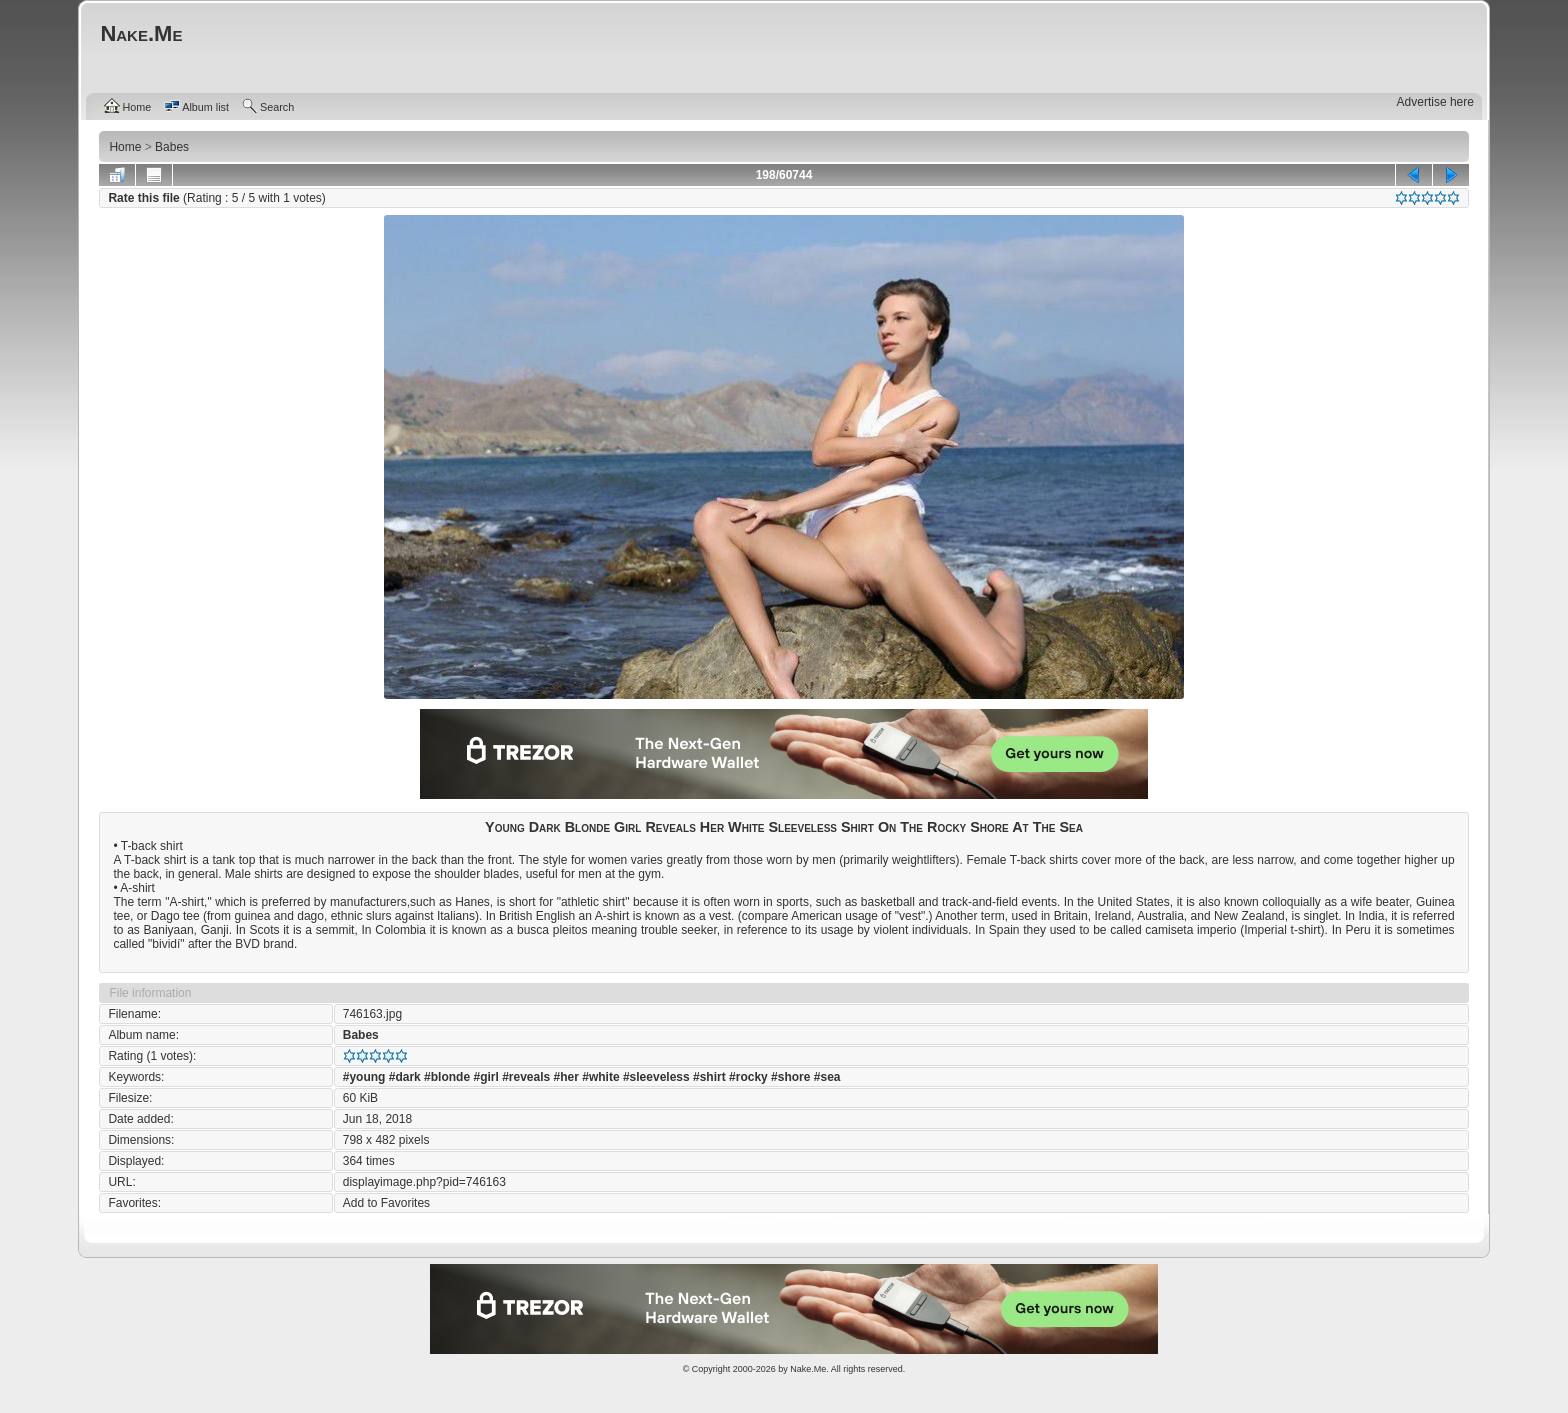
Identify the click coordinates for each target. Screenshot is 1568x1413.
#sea (827, 1077)
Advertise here (1435, 102)
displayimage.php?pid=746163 (424, 1182)
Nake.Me (808, 1369)
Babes (361, 1035)
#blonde (447, 1077)
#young (364, 1077)
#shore (790, 1077)
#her (566, 1077)
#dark (405, 1077)
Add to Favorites (386, 1203)
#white (600, 1077)
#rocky (748, 1077)
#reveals (526, 1077)
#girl (485, 1077)
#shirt (709, 1077)
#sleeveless (656, 1077)
